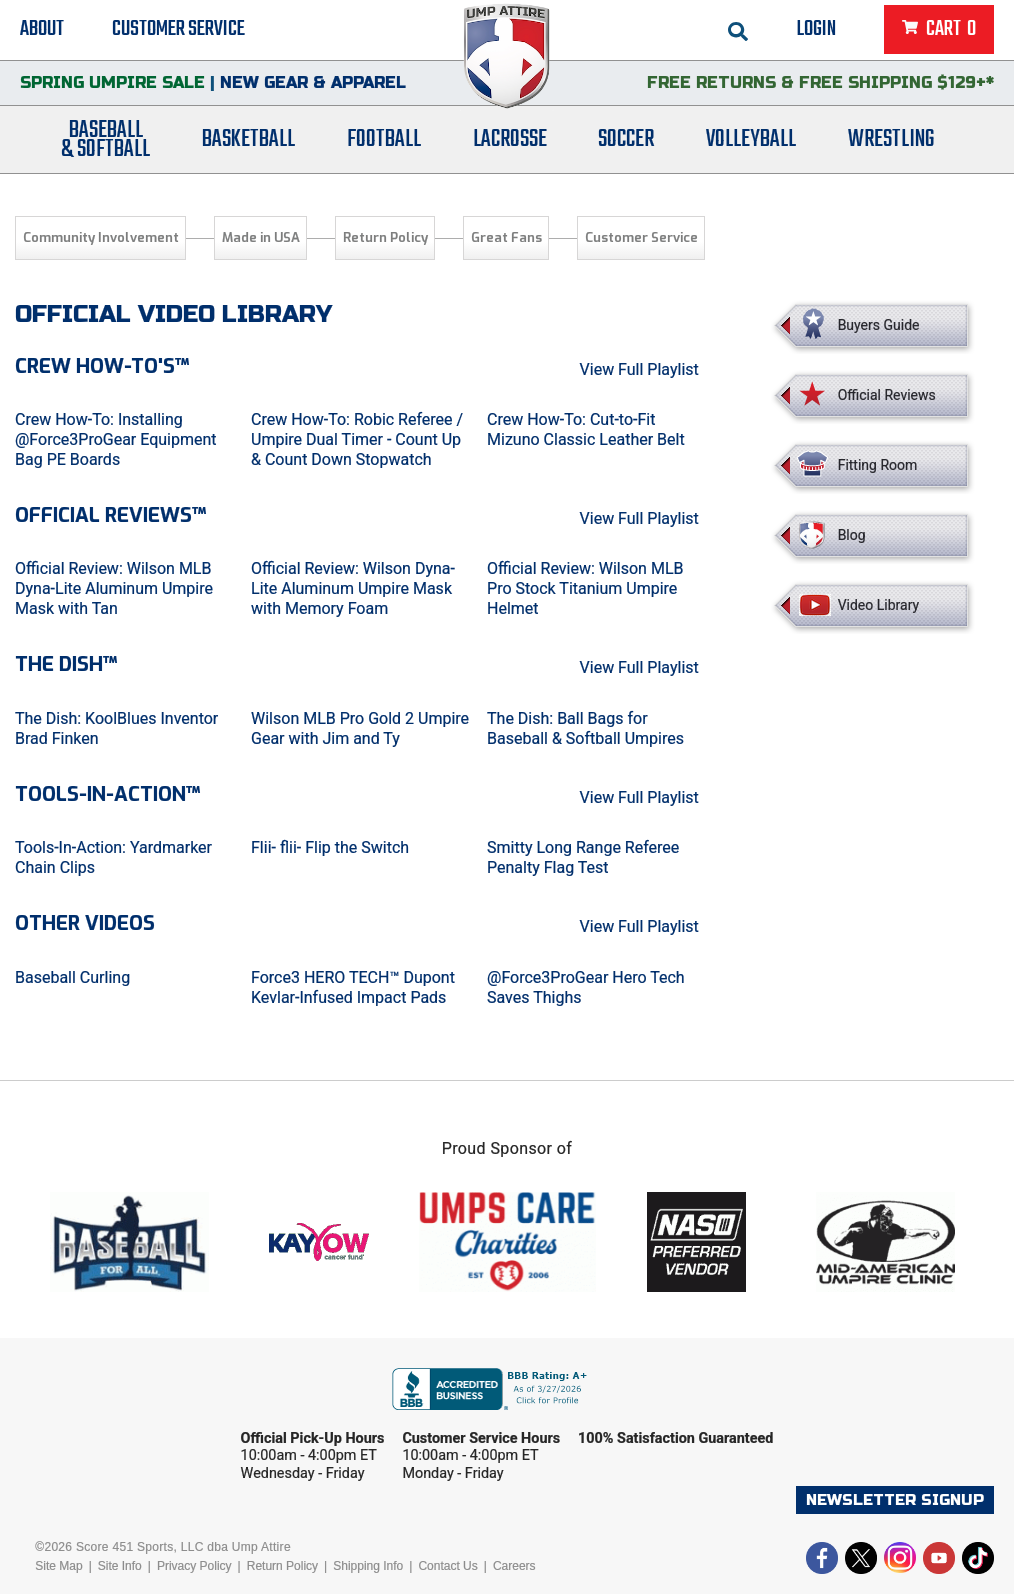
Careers (514, 1566)
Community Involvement (101, 237)
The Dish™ (66, 664)
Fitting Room (878, 465)
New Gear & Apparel (313, 84)
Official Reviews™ (110, 515)
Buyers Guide (879, 325)
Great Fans (506, 237)
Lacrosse (510, 142)
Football (384, 142)
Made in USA (261, 237)
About (42, 30)
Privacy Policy (194, 1566)
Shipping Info (368, 1566)
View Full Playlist (639, 369)
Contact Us (447, 1566)
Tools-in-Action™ (107, 794)
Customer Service (178, 30)
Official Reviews (887, 395)
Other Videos (85, 923)
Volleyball (751, 142)
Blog (852, 535)
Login (816, 30)
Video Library (878, 605)
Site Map (58, 1566)
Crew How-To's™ (102, 366)
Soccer (626, 142)
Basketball (248, 142)
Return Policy (385, 237)
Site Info (120, 1566)
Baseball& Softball (105, 143)
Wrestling (891, 142)
